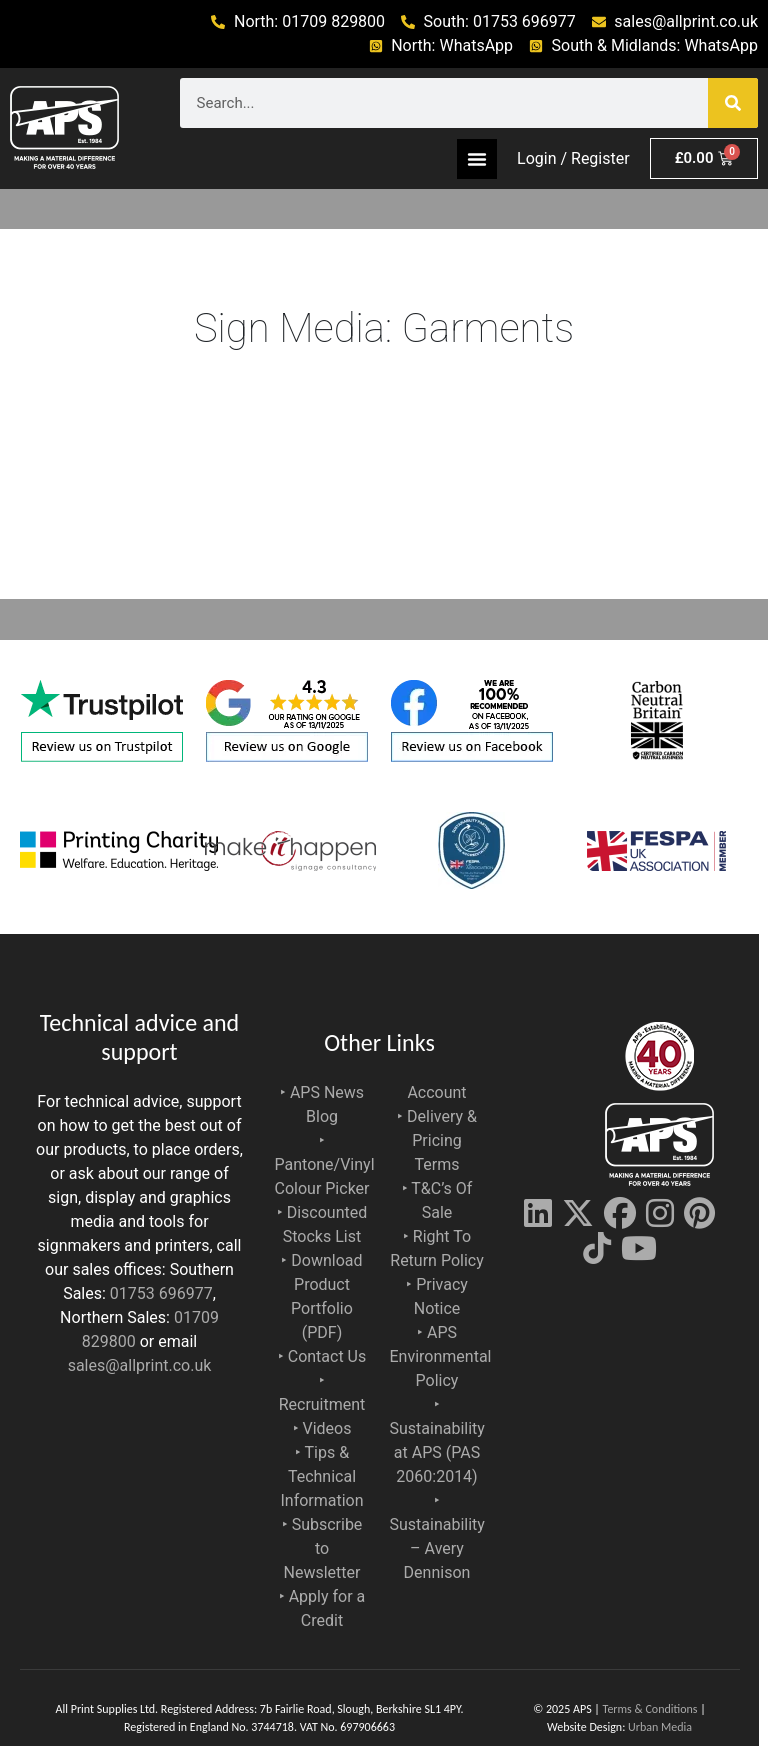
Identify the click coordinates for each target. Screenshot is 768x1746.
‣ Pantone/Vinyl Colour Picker (325, 1164)
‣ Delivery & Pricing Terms (437, 1140)
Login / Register (573, 158)
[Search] (733, 103)
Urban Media (660, 1727)
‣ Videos (322, 1428)
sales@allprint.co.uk (140, 1365)
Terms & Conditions (650, 1709)
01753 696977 (161, 1293)
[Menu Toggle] (477, 159)
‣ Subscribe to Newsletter (322, 1548)
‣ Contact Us (322, 1356)
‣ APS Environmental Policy (441, 1356)
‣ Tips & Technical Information (321, 1476)
